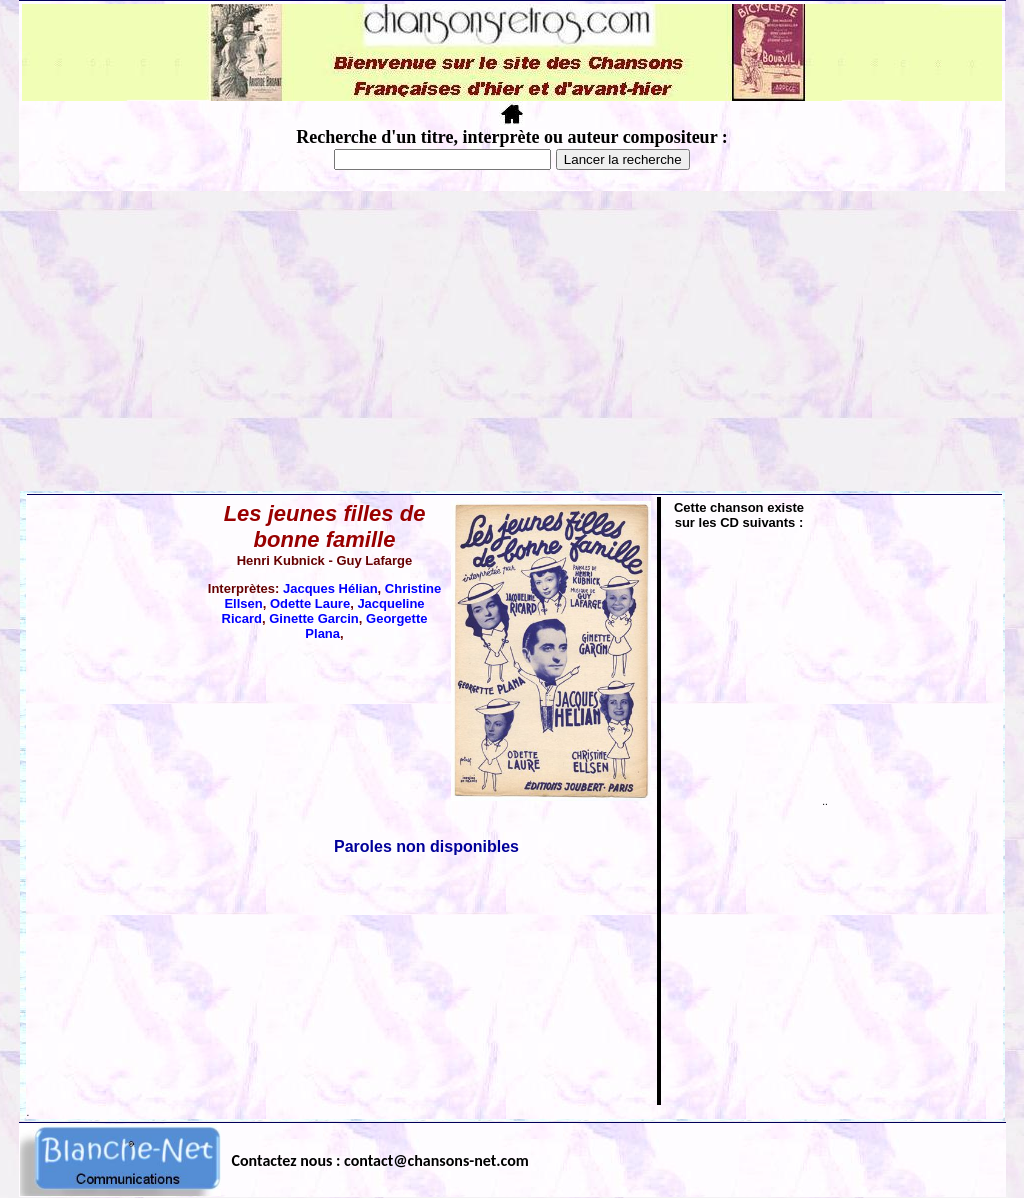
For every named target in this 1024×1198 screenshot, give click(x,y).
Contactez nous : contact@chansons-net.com (380, 1160)
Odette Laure (310, 603)
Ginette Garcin (314, 618)
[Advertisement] (512, 341)
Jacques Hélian (330, 588)
